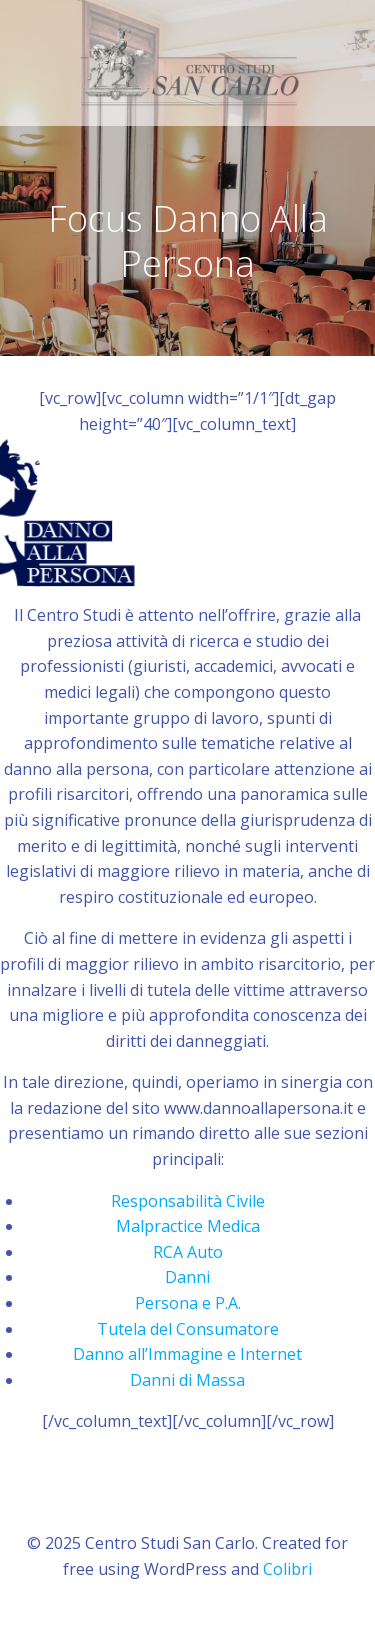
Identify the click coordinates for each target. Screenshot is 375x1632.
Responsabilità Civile (188, 1201)
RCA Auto (188, 1252)
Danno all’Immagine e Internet (187, 1354)
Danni (187, 1277)
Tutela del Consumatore (188, 1329)
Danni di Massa (187, 1380)
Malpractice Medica (188, 1226)
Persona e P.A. (188, 1303)
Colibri (287, 1569)
